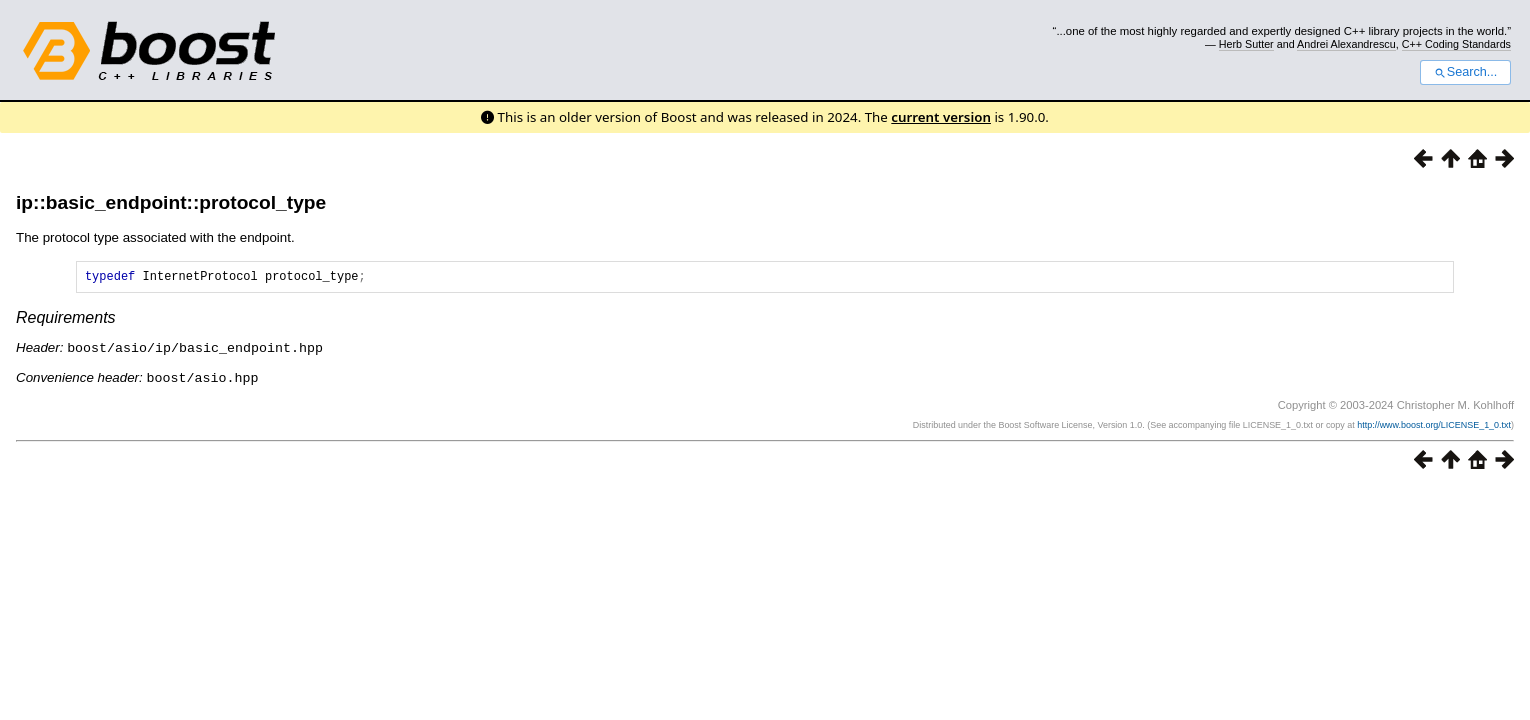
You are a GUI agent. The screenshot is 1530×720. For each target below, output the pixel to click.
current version (941, 117)
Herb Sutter (1246, 44)
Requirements (66, 320)
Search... (1465, 72)
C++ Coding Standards (1456, 44)
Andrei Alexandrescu (1346, 44)
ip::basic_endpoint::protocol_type (171, 202)
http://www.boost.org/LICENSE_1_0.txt (1434, 426)
